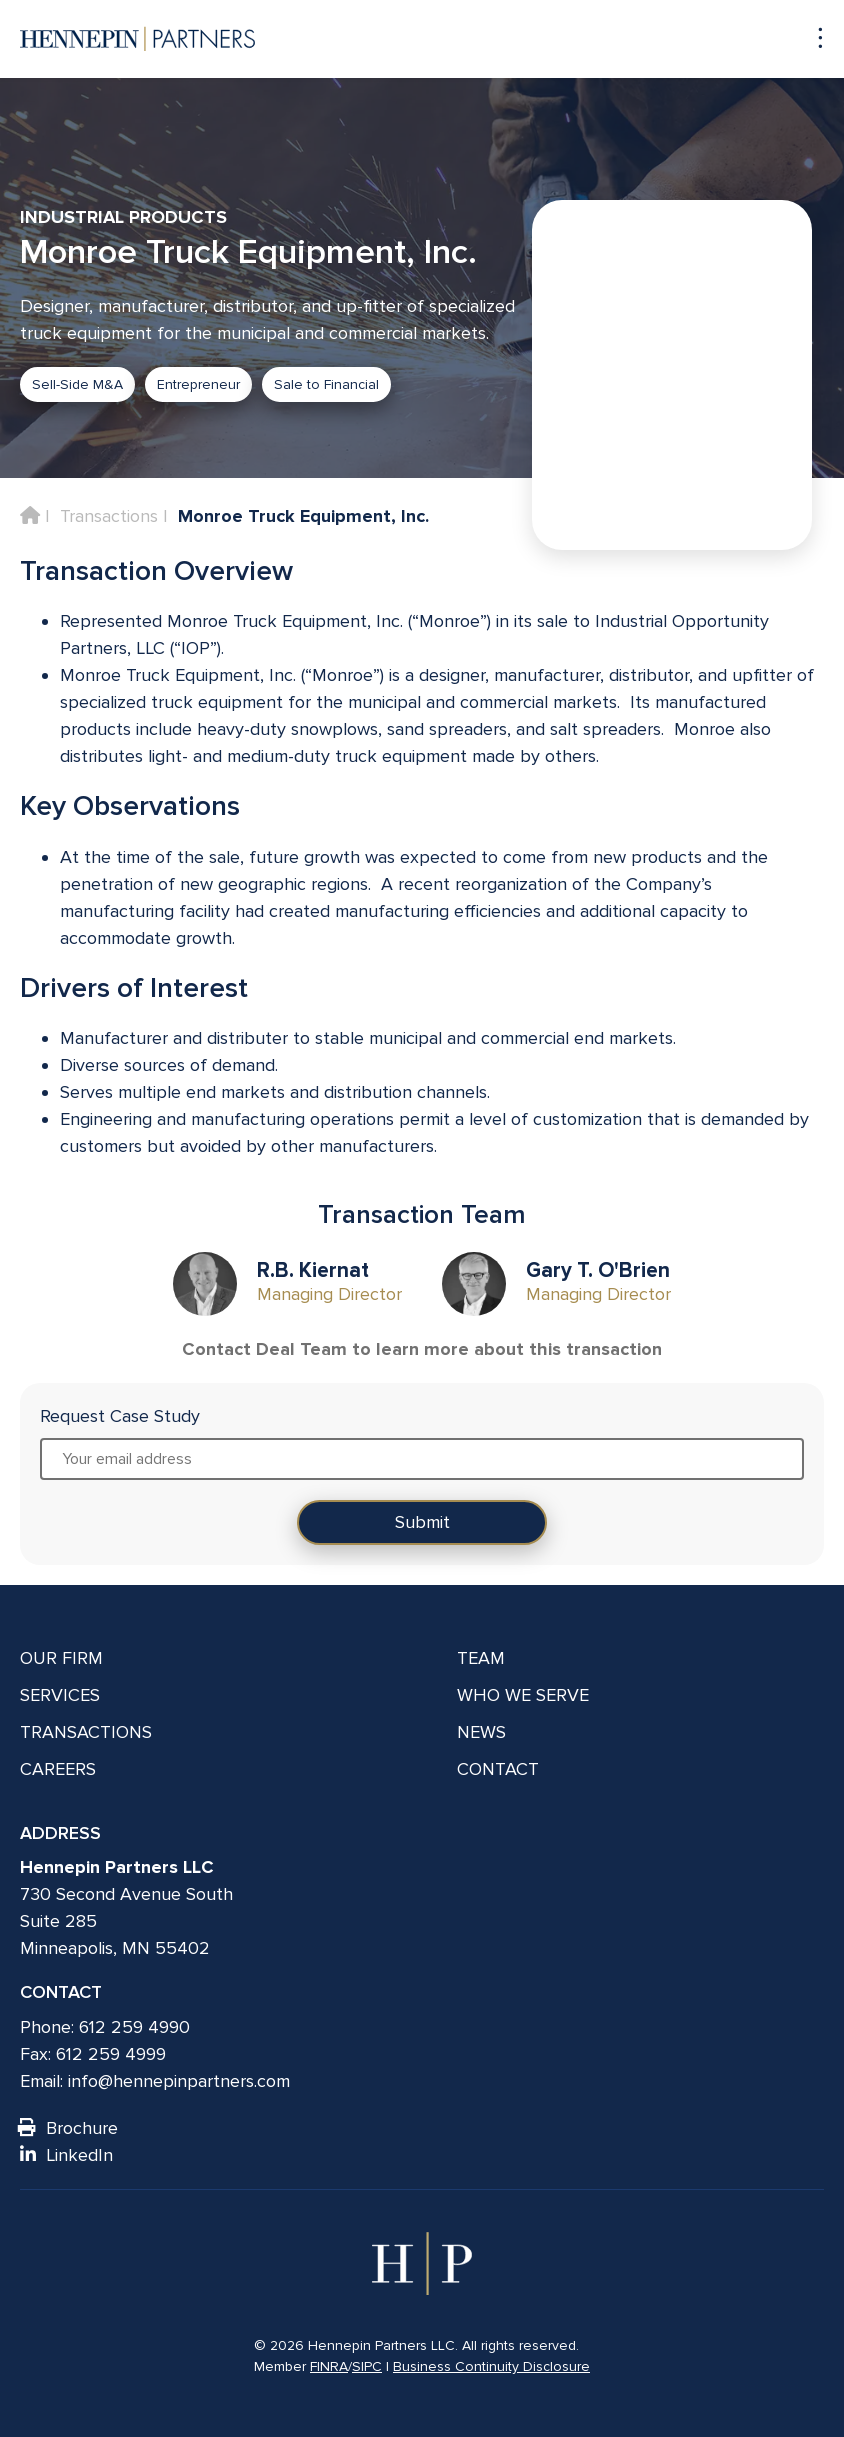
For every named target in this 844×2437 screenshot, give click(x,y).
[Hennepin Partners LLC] (137, 39)
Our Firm (61, 1658)
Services (60, 1695)
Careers (58, 1769)
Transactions (109, 516)
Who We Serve (523, 1695)
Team (481, 1658)
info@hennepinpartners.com (179, 2081)
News (481, 1732)
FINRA (329, 2366)
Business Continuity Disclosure (491, 2366)
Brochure (69, 2128)
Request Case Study (120, 1416)
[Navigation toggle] (810, 38)
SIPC (367, 2366)
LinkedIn (66, 2155)
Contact (498, 1769)
